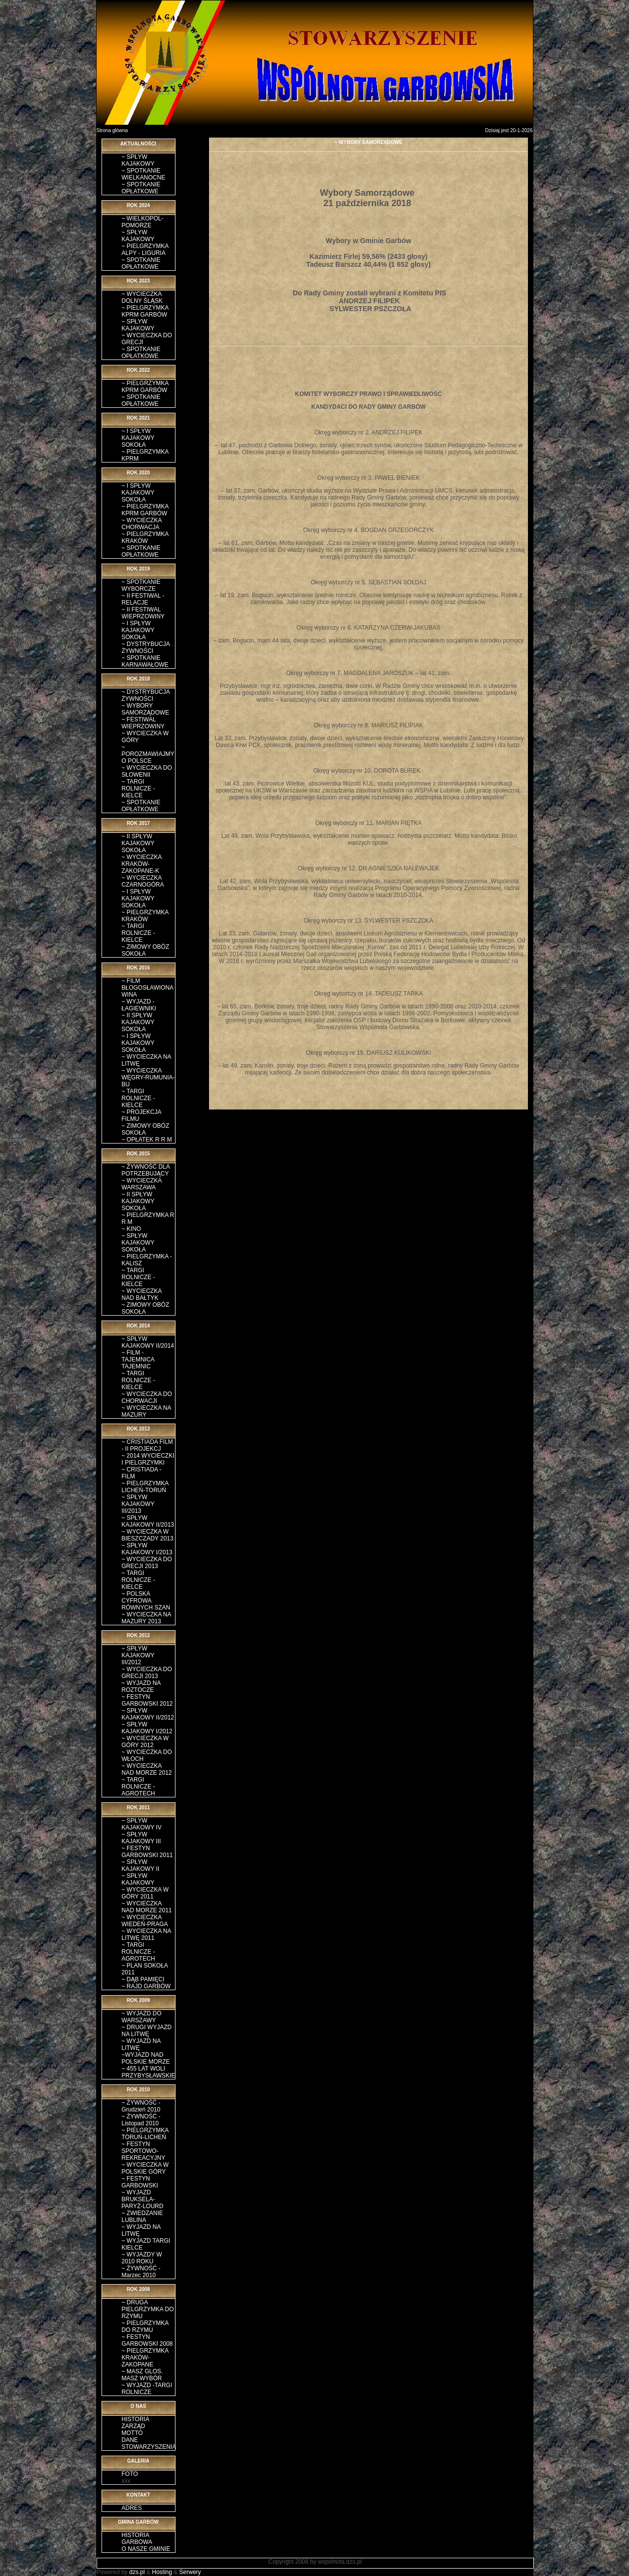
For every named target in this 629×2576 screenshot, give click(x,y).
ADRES (132, 2507)
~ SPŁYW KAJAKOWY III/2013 (138, 1504)
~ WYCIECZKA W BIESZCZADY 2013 (148, 1535)
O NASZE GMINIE (146, 2548)
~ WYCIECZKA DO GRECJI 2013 (147, 1563)
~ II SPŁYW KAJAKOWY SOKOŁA (138, 843)
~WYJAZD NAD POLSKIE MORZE (146, 2058)
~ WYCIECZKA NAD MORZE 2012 (147, 1769)
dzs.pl (136, 2572)
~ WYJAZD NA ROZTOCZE (141, 1686)
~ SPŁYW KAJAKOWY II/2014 (148, 1342)
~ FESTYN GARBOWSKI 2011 (147, 1852)
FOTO (130, 2473)
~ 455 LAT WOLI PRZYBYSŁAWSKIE (148, 2072)
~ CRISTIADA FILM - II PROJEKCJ (147, 1445)
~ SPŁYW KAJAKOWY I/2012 (147, 1728)
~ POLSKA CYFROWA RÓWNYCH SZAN (146, 1600)
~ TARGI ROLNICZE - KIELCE (138, 788)
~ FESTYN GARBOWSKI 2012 (147, 1700)
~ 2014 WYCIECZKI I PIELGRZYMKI (148, 1459)
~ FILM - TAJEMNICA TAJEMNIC (138, 1359)
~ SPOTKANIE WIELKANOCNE (144, 174)
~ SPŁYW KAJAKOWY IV (142, 1824)
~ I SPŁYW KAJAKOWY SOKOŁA (138, 438)
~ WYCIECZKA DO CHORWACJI (147, 1397)
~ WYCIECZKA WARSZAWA (142, 1184)
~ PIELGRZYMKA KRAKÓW (145, 537)
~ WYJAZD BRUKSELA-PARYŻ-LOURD (143, 2199)
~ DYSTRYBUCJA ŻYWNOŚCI (146, 647)
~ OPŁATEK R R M (147, 1139)
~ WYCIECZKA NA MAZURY (146, 1411)
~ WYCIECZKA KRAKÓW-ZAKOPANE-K (142, 864)
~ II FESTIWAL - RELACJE (143, 599)
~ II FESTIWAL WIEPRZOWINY (143, 613)
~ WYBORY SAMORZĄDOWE (146, 709)
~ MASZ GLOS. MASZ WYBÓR (142, 2375)
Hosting (162, 2572)
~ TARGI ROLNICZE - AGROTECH (138, 1786)
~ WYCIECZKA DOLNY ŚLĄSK (142, 297)
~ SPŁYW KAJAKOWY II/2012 (148, 1714)
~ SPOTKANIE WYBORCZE (141, 585)
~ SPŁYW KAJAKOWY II (140, 1865)
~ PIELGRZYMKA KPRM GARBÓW (145, 311)
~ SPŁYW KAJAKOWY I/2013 (147, 1549)
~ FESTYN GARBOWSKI (140, 2182)
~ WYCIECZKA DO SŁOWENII (147, 771)
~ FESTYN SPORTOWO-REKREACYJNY (144, 2151)
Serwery (190, 2572)
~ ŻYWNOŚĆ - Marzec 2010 (141, 2272)
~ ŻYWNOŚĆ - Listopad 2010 (141, 2120)
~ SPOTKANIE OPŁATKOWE (141, 188)
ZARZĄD (133, 2426)
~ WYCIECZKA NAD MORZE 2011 (147, 1907)
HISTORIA (135, 2419)
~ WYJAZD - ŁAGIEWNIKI (139, 1005)
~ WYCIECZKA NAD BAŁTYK (142, 1294)
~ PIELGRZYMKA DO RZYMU (145, 2326)
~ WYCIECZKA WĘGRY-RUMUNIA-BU (148, 1077)
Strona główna (112, 130)
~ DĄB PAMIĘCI (143, 1979)
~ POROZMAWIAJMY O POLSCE (148, 754)
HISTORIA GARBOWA (137, 2538)
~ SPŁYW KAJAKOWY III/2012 (138, 1655)
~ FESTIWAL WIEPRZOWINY (143, 723)
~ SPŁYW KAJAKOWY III (141, 1838)
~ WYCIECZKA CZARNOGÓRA (143, 881)
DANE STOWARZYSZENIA (149, 2443)
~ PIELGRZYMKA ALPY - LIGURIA (145, 249)
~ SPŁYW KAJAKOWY (138, 160)
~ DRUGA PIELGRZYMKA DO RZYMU (148, 2309)
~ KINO (131, 1228)
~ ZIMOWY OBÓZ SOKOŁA (146, 950)
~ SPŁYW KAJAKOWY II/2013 (148, 1521)
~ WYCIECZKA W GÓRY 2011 (145, 1893)
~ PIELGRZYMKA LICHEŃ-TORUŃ (145, 1487)
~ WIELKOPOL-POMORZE (143, 222)
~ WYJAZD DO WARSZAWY (142, 2017)
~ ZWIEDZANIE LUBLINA (142, 2216)
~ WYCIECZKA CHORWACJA (142, 524)
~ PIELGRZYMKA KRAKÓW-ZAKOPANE (145, 2357)
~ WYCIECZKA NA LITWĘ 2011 (146, 1934)
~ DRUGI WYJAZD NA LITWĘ (147, 2031)
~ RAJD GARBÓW (146, 1986)
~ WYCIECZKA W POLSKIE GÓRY (145, 2168)
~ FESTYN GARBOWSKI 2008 (147, 2340)
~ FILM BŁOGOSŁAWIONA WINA (148, 987)
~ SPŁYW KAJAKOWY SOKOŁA (138, 1242)
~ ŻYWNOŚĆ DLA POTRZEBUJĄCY (146, 1170)
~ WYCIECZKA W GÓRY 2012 (145, 1742)
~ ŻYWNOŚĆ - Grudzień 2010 (141, 2106)
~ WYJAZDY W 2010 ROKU (142, 2258)
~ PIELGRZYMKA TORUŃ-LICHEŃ (145, 2134)
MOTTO (132, 2433)
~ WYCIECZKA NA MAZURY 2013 (146, 1618)
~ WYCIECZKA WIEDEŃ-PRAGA (145, 1921)
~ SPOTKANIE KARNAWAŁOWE (145, 661)
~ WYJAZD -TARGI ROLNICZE (147, 2389)
